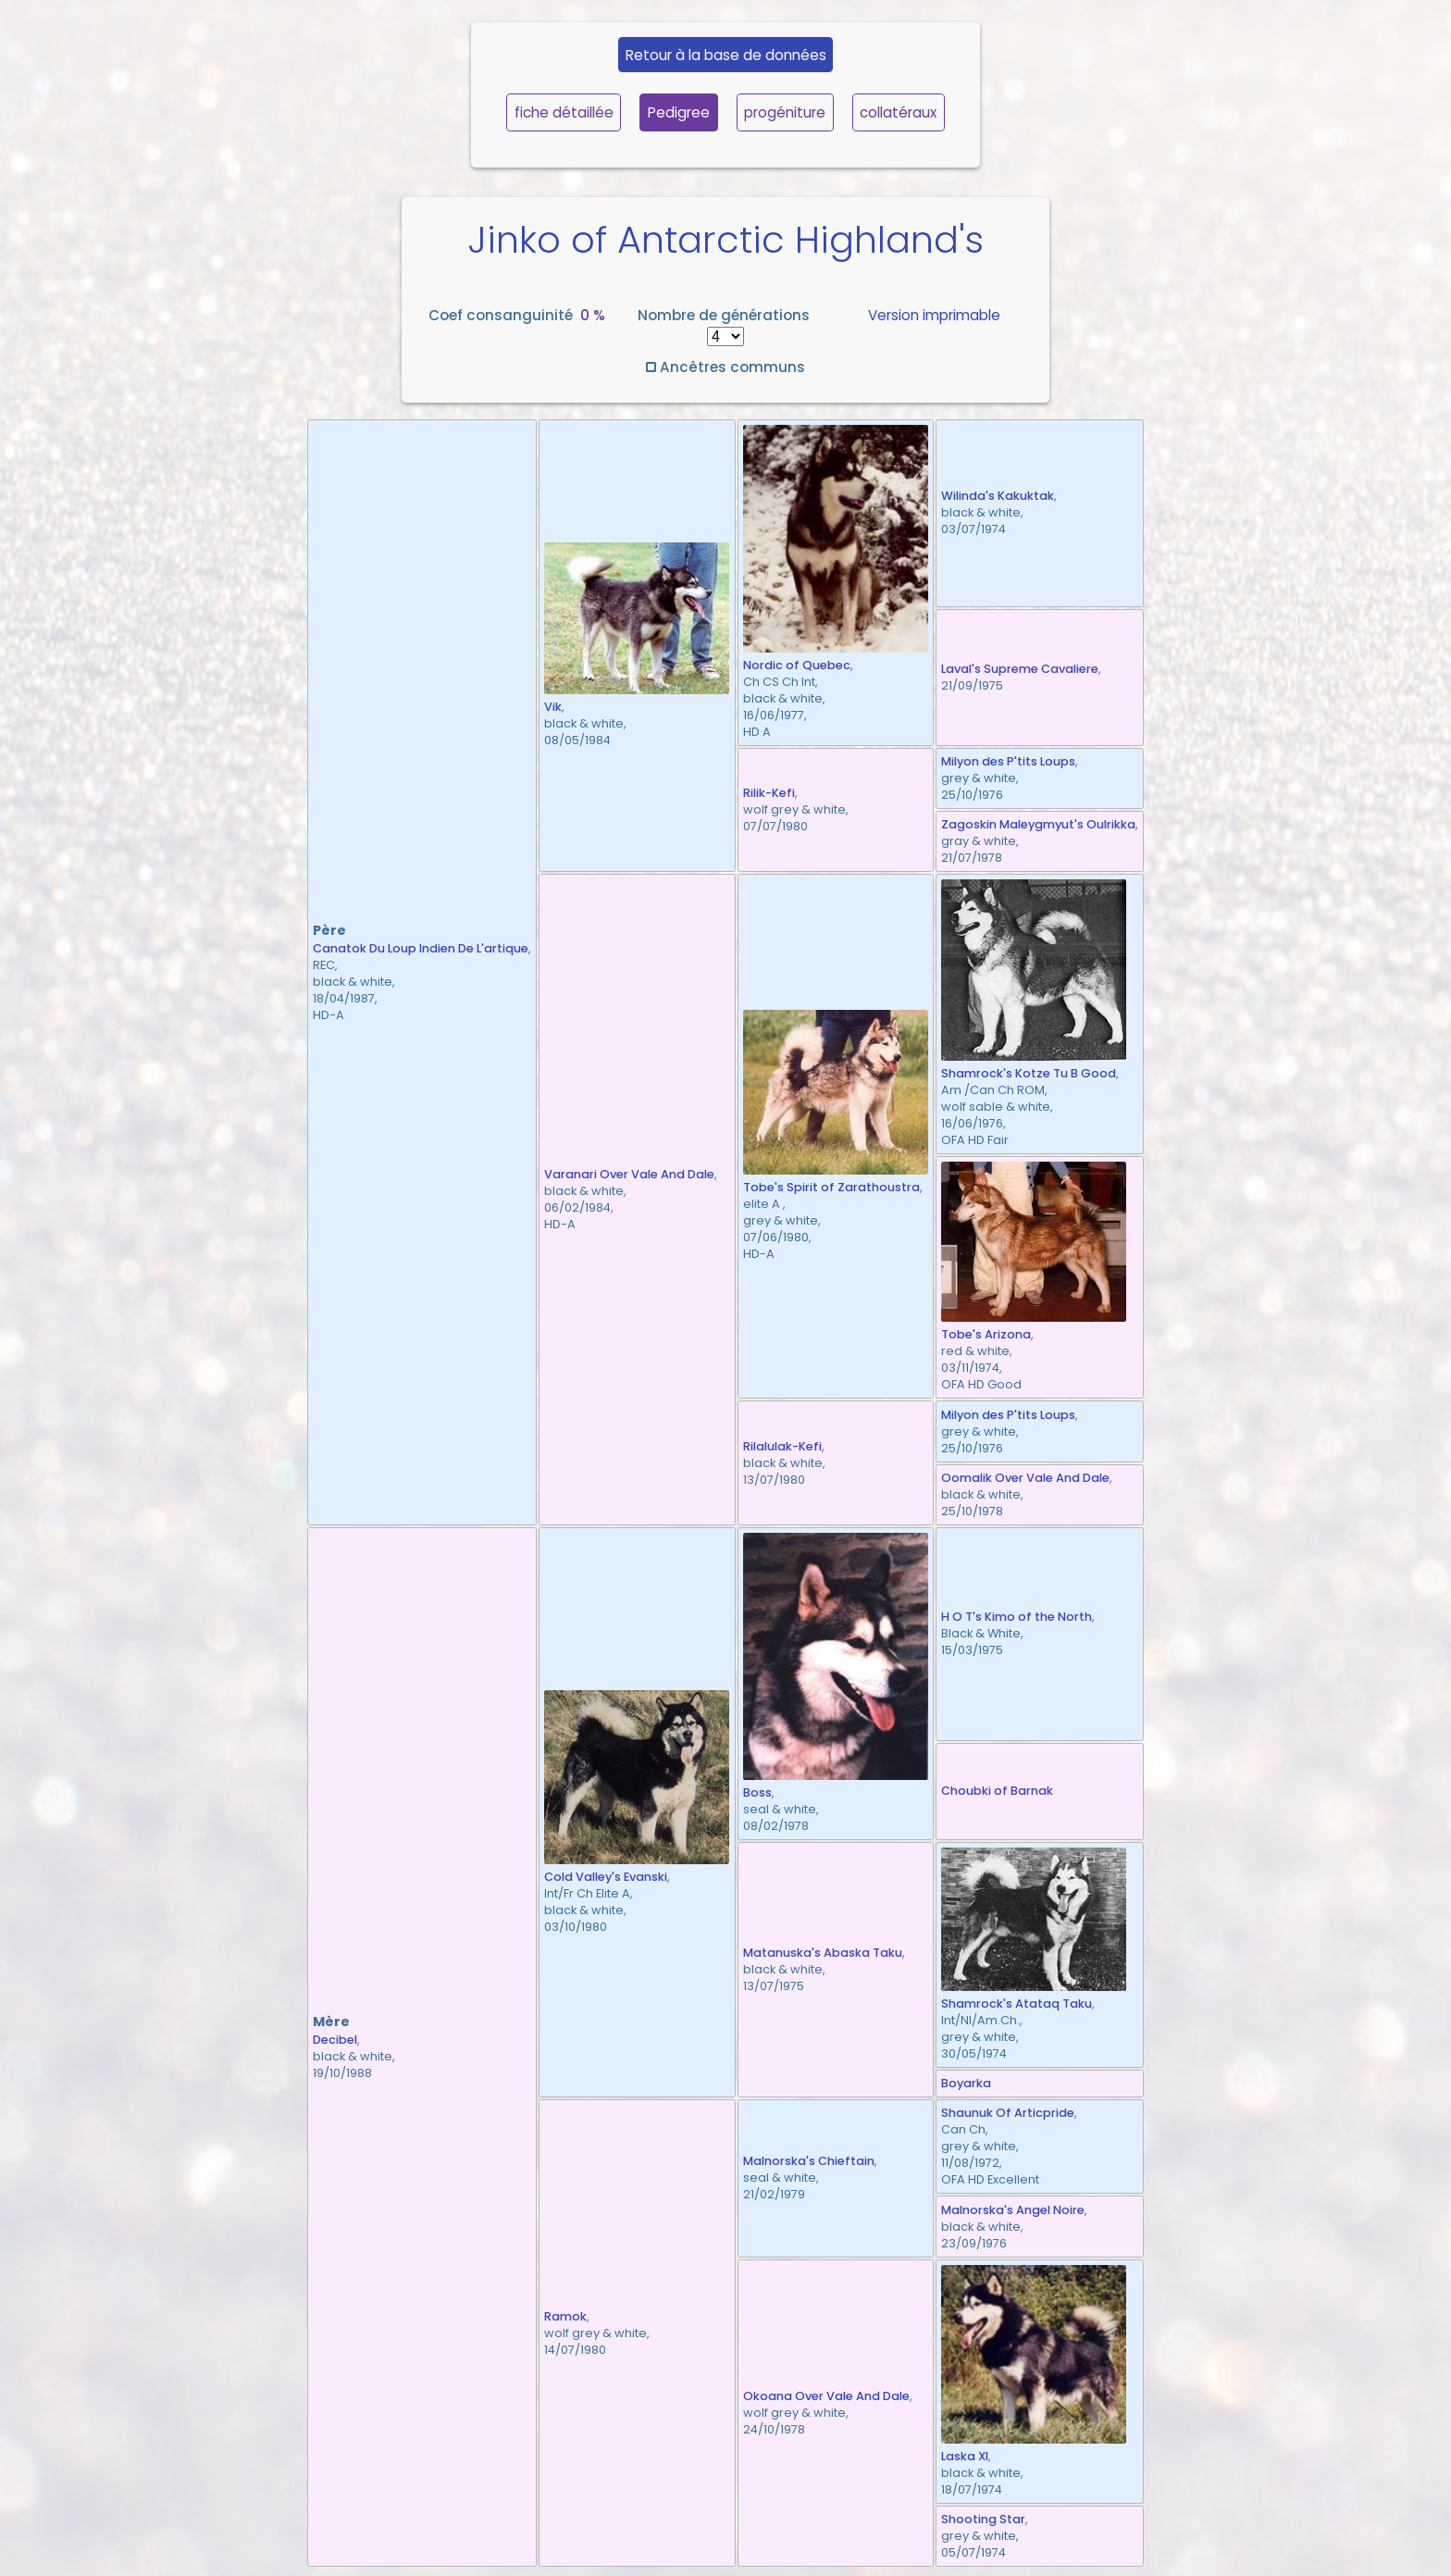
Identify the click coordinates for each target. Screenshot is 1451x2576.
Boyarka (966, 2083)
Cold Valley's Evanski (605, 1877)
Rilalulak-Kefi (782, 1446)
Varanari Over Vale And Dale (629, 1174)
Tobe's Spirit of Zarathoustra (831, 1187)
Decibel (335, 2039)
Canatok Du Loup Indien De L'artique (420, 948)
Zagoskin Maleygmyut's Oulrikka (1038, 824)
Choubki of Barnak (997, 1790)
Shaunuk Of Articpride (1007, 2113)
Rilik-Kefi (769, 793)
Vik (553, 707)
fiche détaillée (564, 112)
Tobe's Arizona (986, 1334)
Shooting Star (983, 2519)
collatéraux (898, 112)
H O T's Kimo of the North (1016, 1616)
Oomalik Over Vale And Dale (1025, 1478)
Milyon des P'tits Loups (1008, 761)
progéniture (784, 112)
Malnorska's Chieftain (808, 2161)
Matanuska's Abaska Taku (822, 1952)
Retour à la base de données (726, 55)
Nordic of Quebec (796, 665)
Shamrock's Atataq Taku (1016, 2003)
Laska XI (964, 2456)
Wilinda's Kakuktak (997, 496)
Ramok (565, 2316)
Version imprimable (934, 315)
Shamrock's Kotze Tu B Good (1028, 1073)
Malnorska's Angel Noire (1013, 2210)
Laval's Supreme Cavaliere (1019, 669)
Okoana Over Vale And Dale (826, 2396)
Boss (757, 1792)
